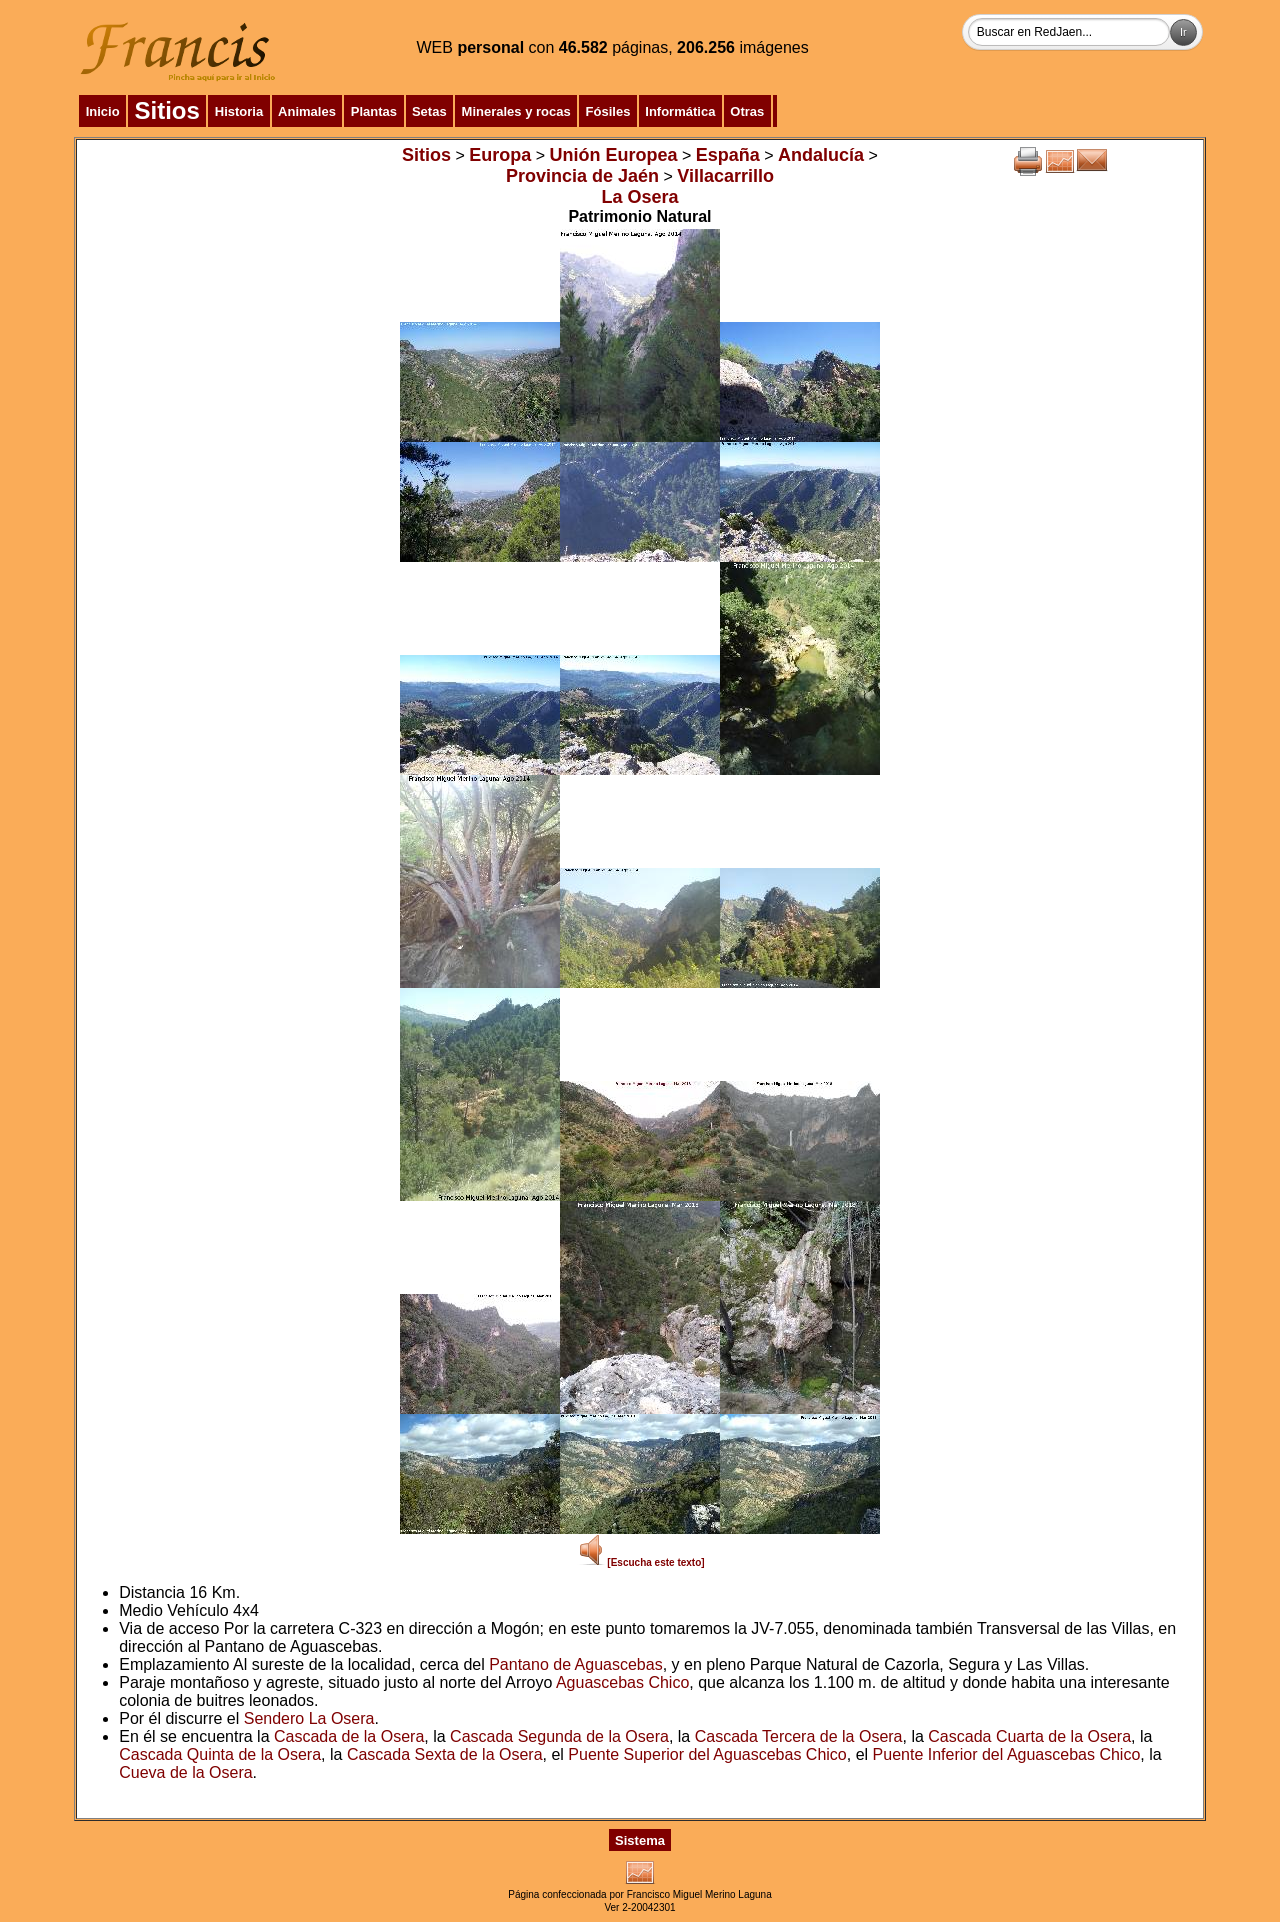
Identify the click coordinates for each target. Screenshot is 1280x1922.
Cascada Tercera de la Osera (799, 1736)
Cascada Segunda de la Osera (559, 1736)
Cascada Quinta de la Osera (220, 1754)
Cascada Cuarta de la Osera (1029, 1736)
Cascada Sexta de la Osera (445, 1754)
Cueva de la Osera (185, 1772)
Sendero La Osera (309, 1718)
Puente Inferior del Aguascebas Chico (1007, 1754)
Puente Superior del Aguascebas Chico (707, 1754)
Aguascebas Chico (622, 1682)
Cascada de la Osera (349, 1736)
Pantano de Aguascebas (575, 1664)
